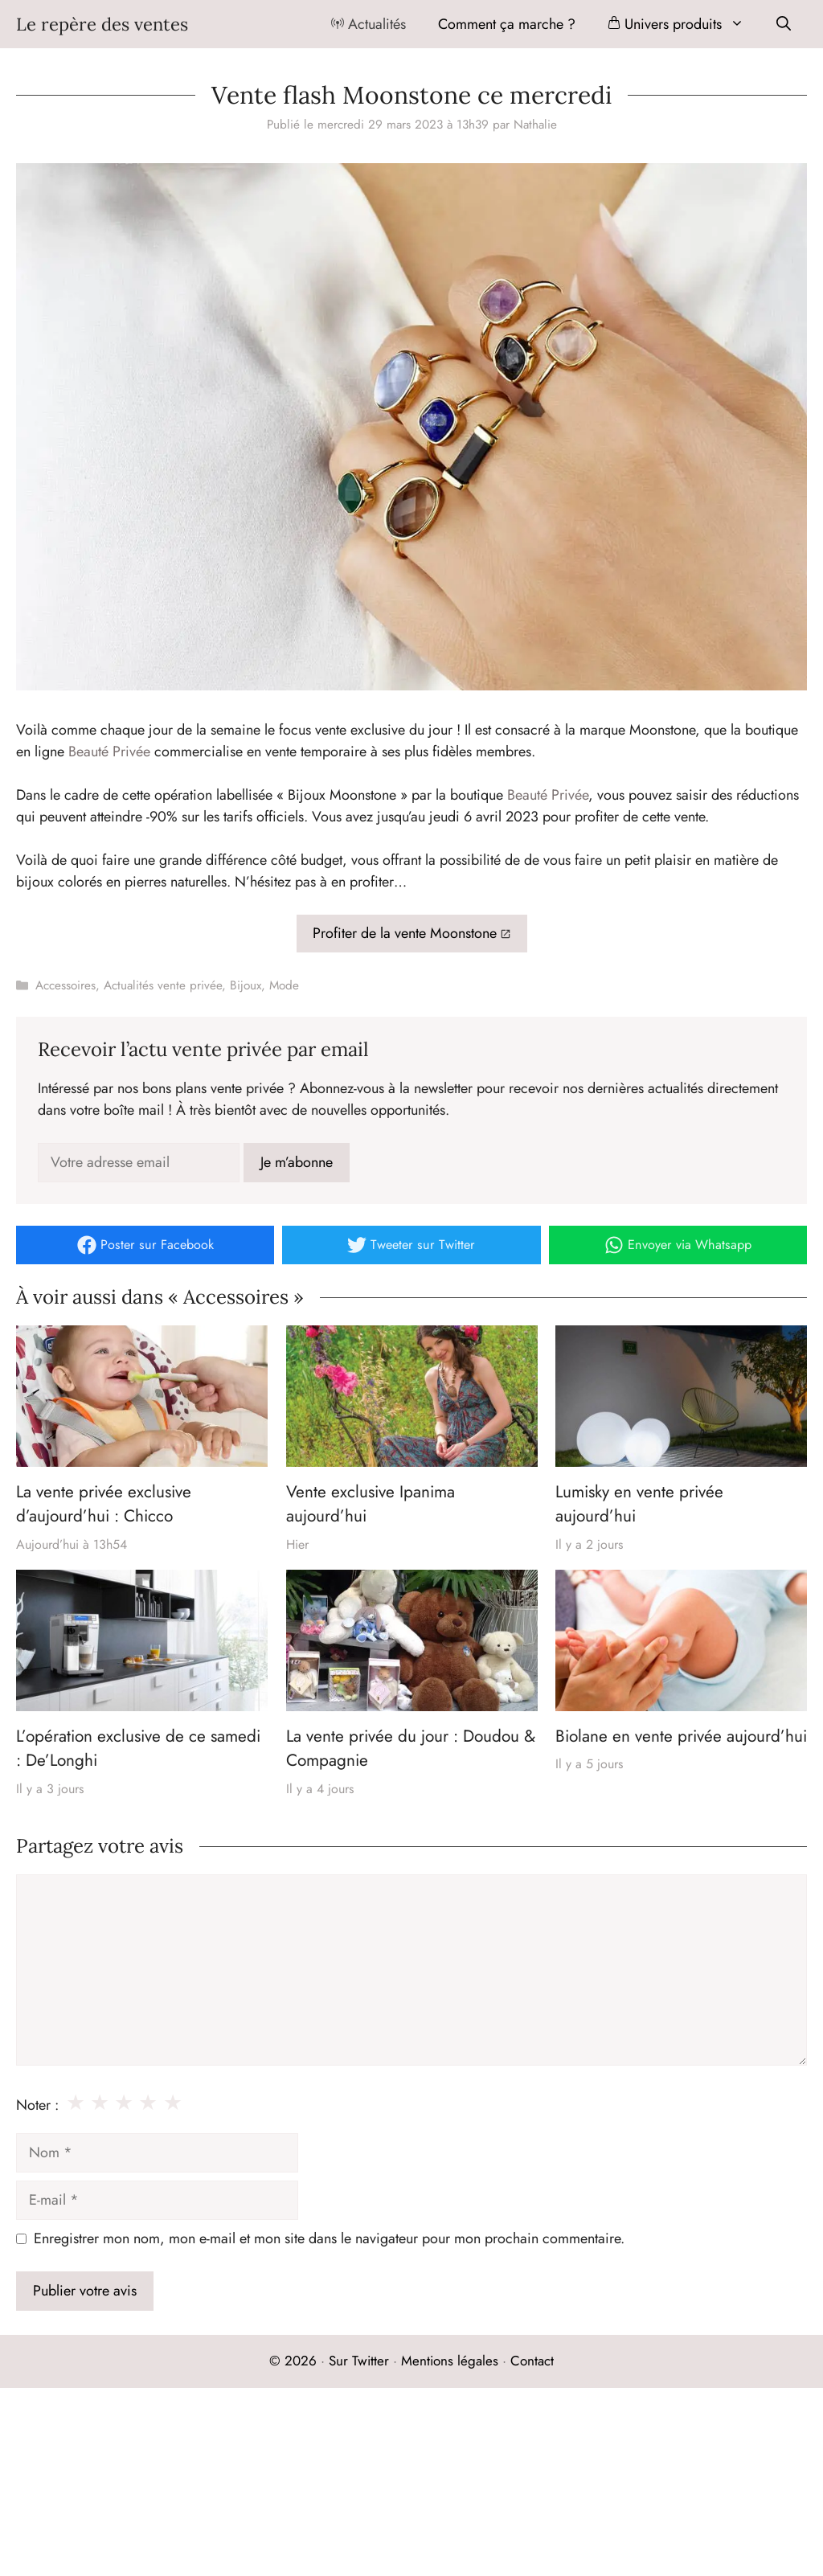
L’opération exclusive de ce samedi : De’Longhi (138, 1748)
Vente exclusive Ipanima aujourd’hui (370, 1504)
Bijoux (245, 985)
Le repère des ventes (102, 24)
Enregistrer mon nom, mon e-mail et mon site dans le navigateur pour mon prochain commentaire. (329, 2238)
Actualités (368, 24)
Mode (284, 985)
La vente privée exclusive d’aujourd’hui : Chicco (103, 1504)
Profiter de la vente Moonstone (405, 933)
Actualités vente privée (163, 985)
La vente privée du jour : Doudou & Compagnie (410, 1748)
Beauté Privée (109, 751)
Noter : (37, 2105)
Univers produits (684, 24)
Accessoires (65, 985)
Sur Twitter (359, 2360)
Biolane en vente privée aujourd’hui (681, 1736)
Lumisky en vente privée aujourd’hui (639, 1504)
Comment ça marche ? (506, 24)
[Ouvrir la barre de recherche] (783, 24)
